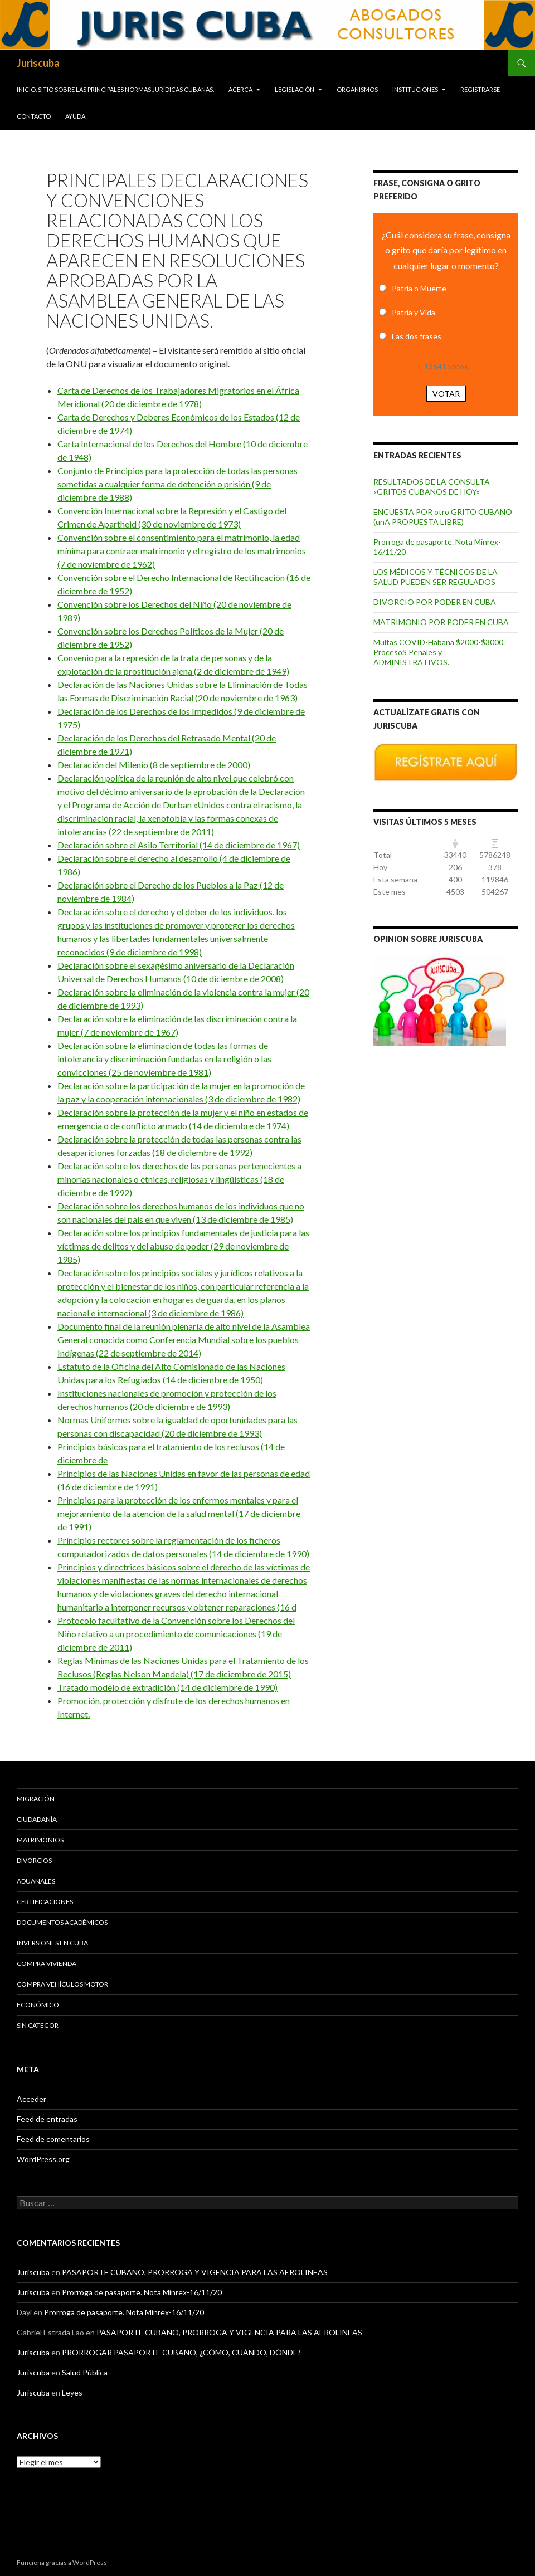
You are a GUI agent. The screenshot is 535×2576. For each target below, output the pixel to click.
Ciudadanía (37, 1819)
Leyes (72, 2392)
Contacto (34, 116)
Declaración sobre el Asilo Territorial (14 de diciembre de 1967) (178, 845)
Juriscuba (38, 63)
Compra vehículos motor (62, 1984)
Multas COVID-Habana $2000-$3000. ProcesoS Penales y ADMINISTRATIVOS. (439, 652)
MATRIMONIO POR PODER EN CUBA (441, 622)
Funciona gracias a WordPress (62, 2562)
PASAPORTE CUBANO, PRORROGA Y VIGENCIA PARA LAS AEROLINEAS (195, 2272)
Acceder (31, 2099)
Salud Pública (85, 2372)
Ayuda (75, 116)
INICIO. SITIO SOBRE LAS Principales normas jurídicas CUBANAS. (115, 89)
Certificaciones (45, 1901)
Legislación (294, 89)
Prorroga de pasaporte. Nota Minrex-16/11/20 (142, 2292)
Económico (38, 2005)
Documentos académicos (62, 1922)
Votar (446, 393)
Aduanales (36, 1881)
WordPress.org (43, 2159)
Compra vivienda (46, 1963)
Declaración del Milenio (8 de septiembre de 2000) (153, 764)
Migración (36, 1798)
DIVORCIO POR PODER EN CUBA (434, 602)
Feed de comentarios (53, 2139)
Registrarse (480, 89)
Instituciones (415, 89)
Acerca (240, 89)
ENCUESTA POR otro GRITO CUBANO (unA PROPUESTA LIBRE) (442, 516)
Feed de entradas (47, 2119)
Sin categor (38, 2025)
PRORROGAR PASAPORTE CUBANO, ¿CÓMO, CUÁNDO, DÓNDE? (181, 2352)
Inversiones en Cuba (52, 1943)
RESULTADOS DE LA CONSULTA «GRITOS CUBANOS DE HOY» (431, 486)
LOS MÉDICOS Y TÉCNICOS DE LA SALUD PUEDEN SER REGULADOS (435, 577)
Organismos (357, 89)
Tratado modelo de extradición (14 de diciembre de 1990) (167, 1687)
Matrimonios (40, 1840)
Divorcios (34, 1860)
